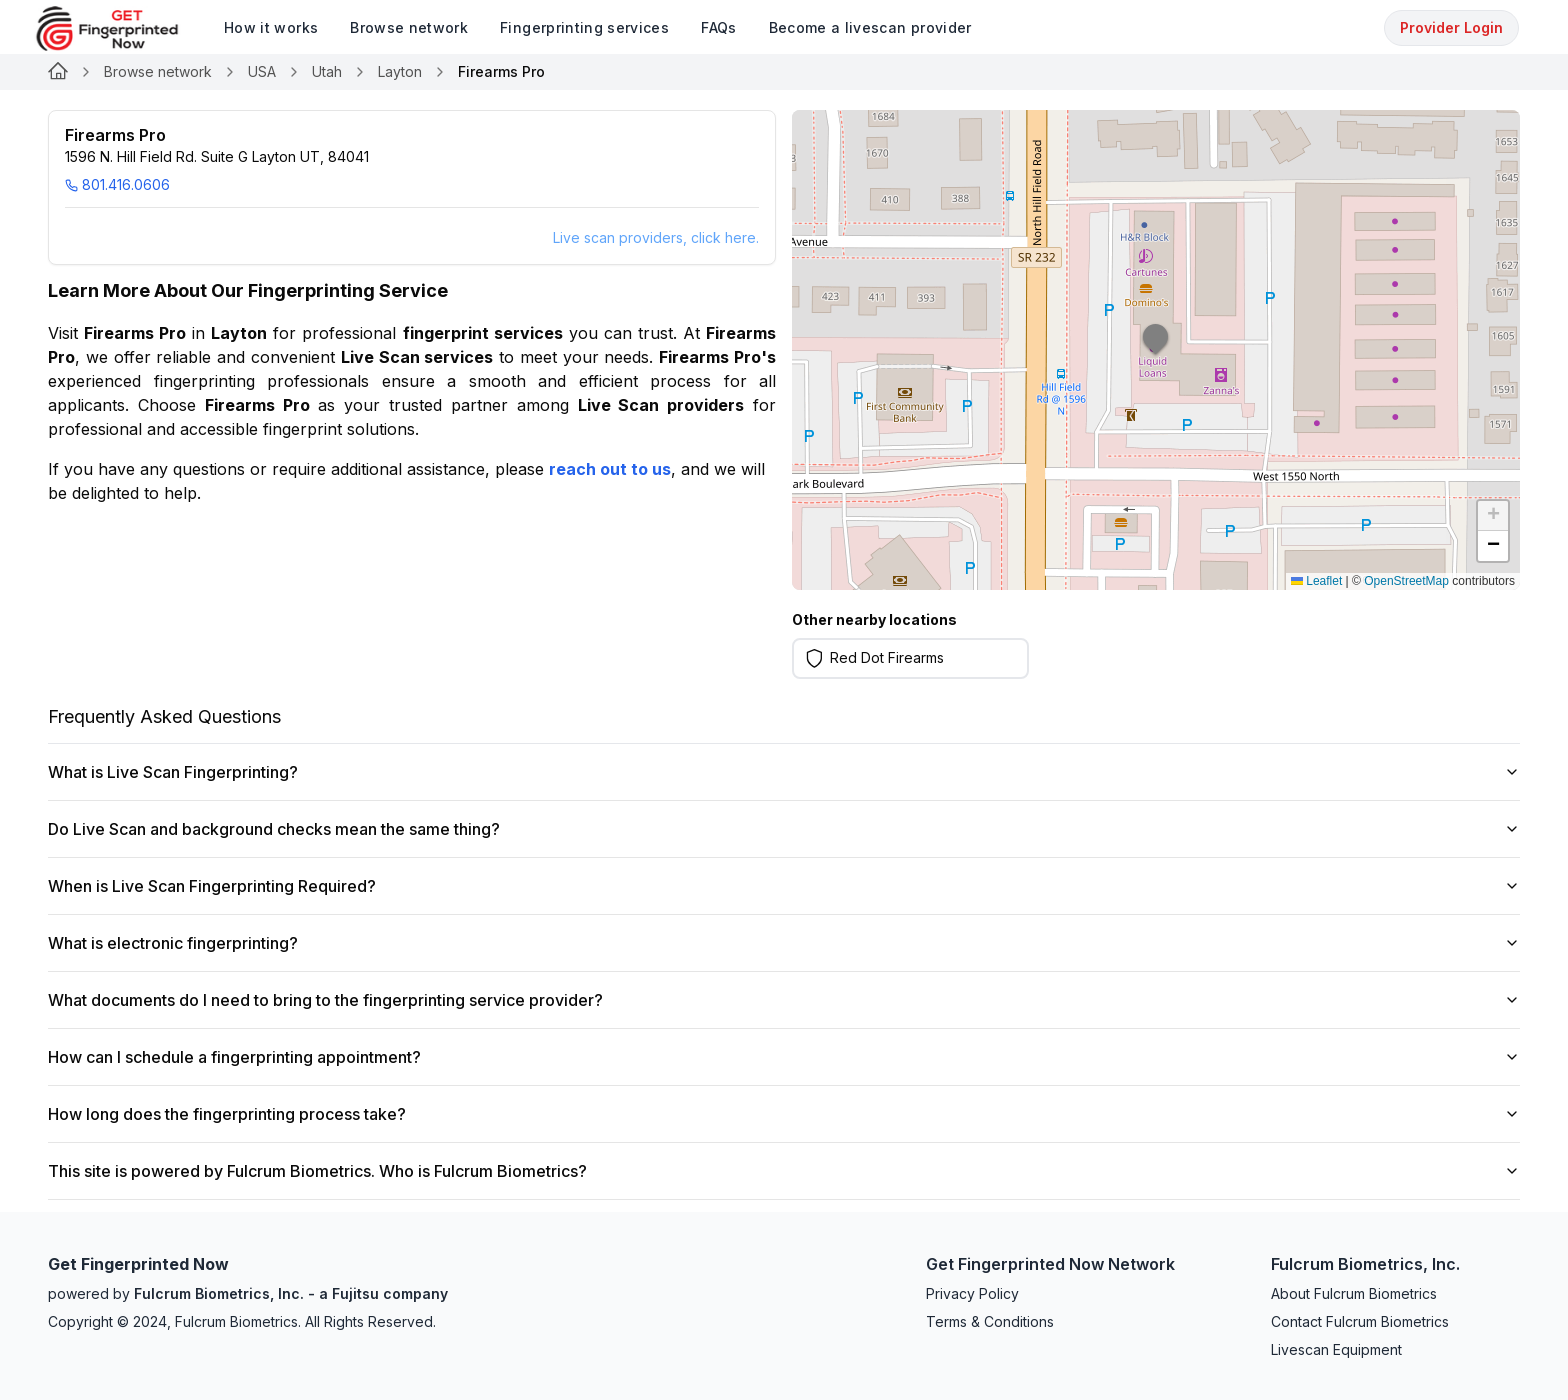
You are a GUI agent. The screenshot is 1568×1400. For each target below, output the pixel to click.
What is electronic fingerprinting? (784, 943)
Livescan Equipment (1336, 1349)
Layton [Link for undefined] (400, 71)
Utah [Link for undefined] (327, 71)
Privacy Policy (972, 1293)
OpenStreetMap (1406, 581)
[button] (1156, 350)
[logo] (122, 28)
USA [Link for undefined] (262, 71)
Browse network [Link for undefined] (158, 71)
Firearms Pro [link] (501, 71)
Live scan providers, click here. (656, 237)
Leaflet (1316, 581)
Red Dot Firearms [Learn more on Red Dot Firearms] (887, 657)
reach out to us (610, 469)
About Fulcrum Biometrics (1354, 1293)
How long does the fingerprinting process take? (784, 1114)
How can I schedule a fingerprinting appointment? (784, 1057)
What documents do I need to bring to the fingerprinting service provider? (784, 1000)
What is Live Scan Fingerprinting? (784, 772)
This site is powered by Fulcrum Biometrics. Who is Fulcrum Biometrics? (784, 1171)
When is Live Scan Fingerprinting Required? (784, 886)
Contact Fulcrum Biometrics (1360, 1321)
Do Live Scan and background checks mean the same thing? (784, 829)
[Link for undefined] (58, 72)
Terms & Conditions (990, 1321)
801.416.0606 (117, 184)
